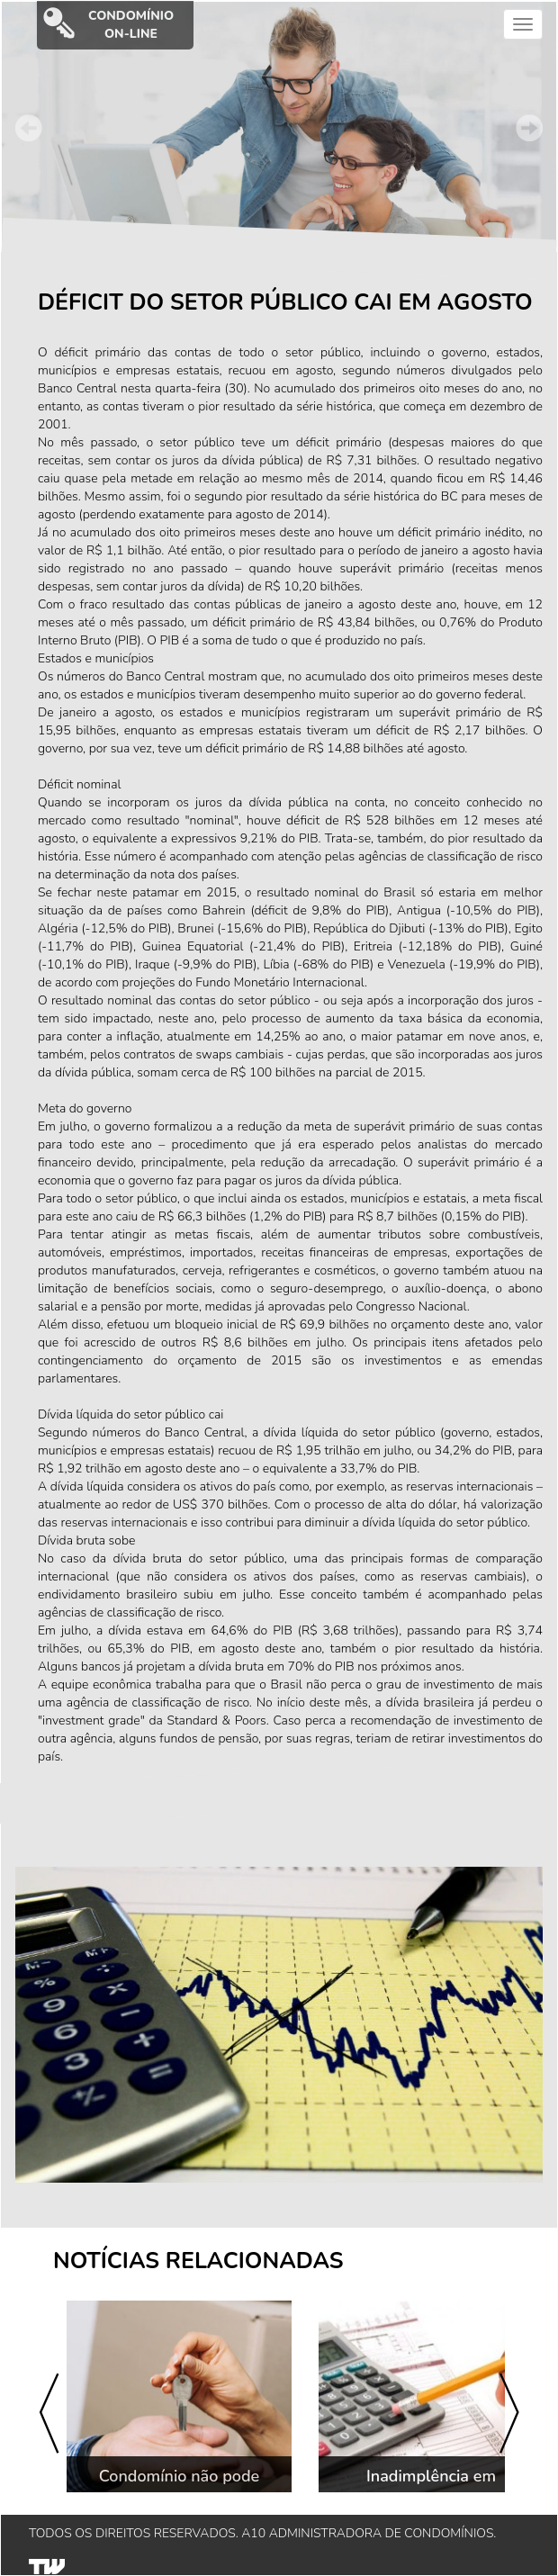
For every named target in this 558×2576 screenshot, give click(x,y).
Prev (28, 127)
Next (529, 127)
